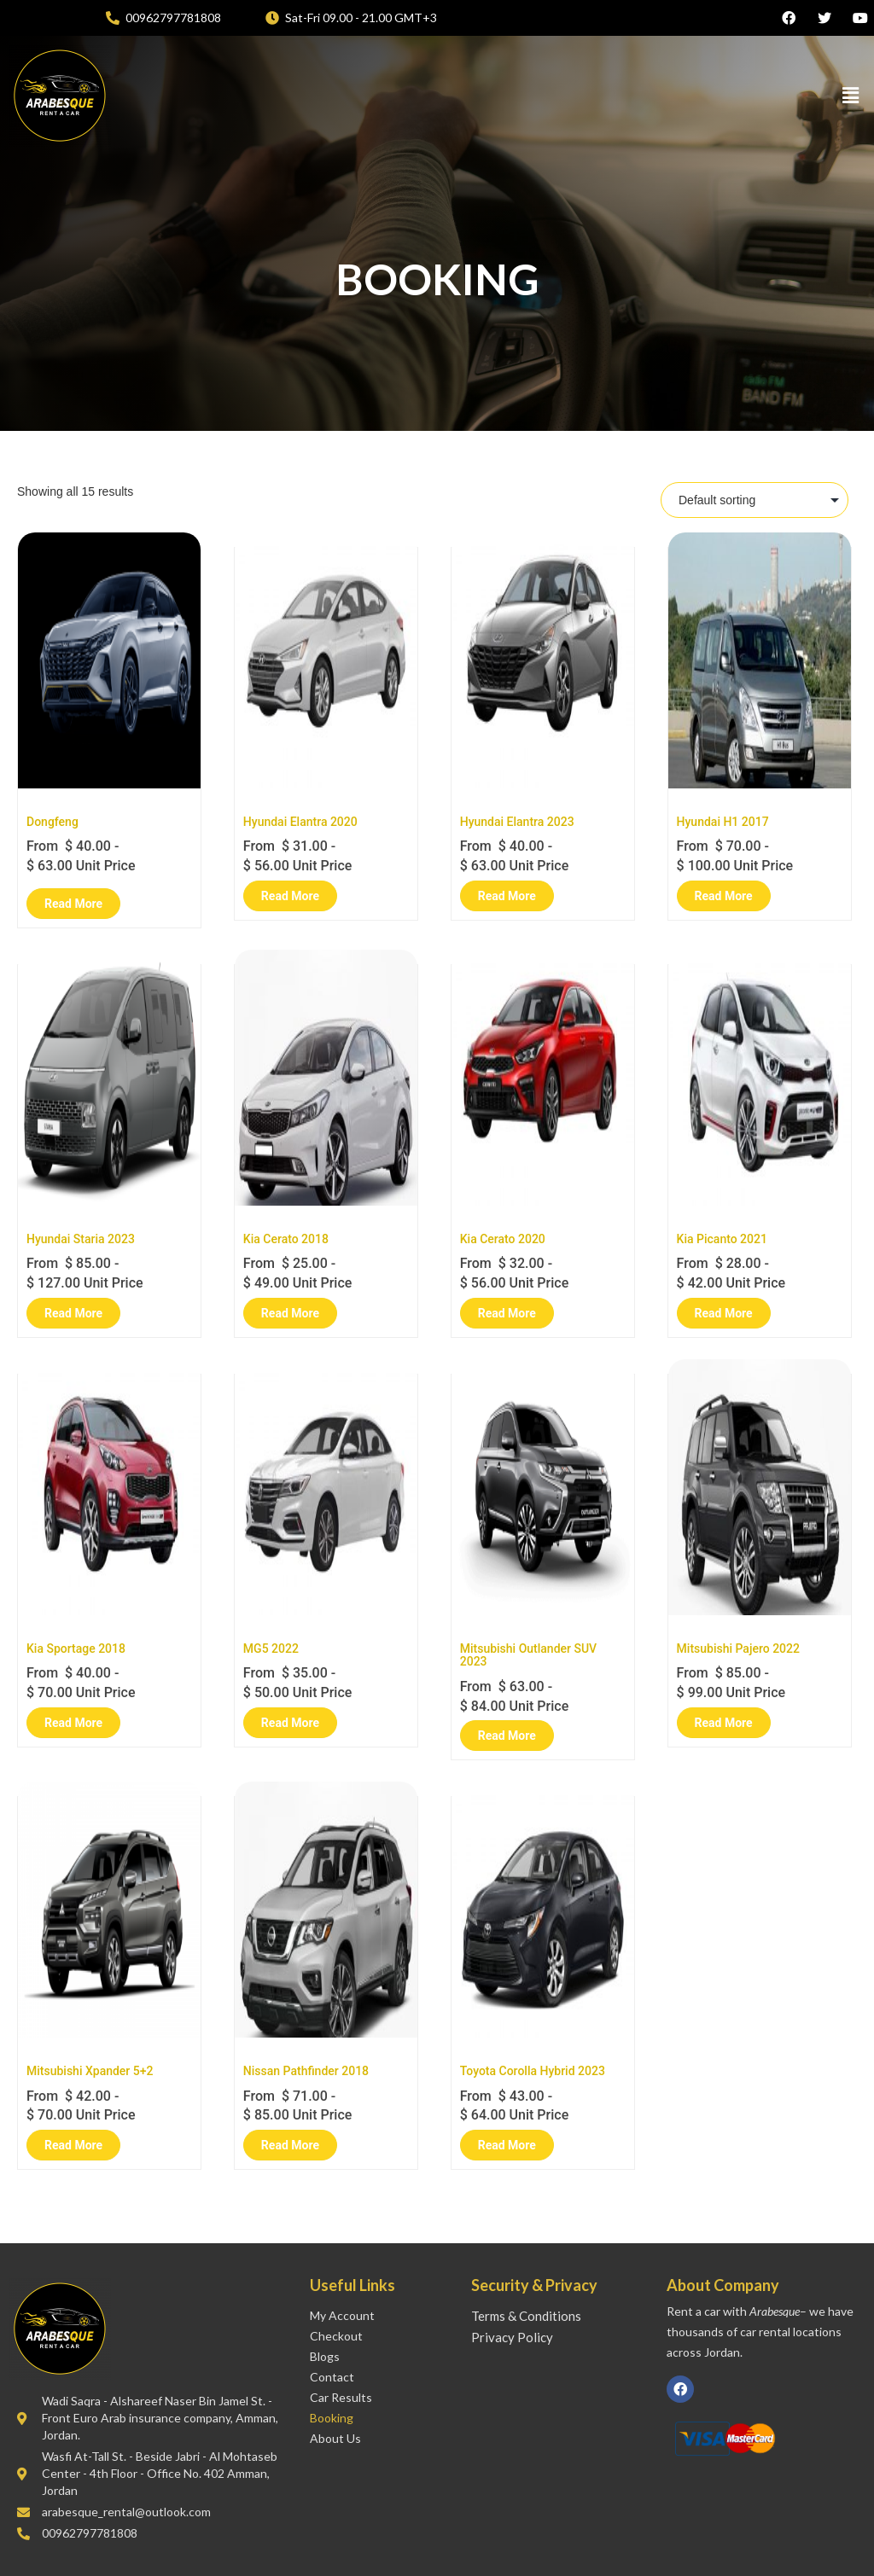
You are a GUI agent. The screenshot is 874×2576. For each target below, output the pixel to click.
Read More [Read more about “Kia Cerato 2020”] (507, 1313)
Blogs (325, 2356)
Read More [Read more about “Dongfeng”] (73, 903)
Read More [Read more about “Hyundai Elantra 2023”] (507, 896)
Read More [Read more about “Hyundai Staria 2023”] (73, 1313)
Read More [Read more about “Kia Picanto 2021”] (724, 1313)
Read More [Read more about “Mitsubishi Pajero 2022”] (724, 1723)
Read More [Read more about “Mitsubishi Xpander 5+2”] (73, 2145)
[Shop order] (754, 500)
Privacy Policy (512, 2337)
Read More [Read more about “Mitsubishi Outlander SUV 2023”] (507, 1735)
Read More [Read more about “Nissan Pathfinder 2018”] (290, 2145)
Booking (331, 2417)
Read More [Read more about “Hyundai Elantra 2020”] (290, 896)
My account (342, 2315)
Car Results (341, 2397)
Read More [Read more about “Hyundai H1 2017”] (724, 896)
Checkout (336, 2336)
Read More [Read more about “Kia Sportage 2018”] (73, 1723)
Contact (332, 2377)
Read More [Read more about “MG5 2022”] (290, 1723)
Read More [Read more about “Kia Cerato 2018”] (290, 1313)
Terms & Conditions (526, 2315)
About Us (335, 2438)
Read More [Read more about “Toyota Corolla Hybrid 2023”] (507, 2145)
